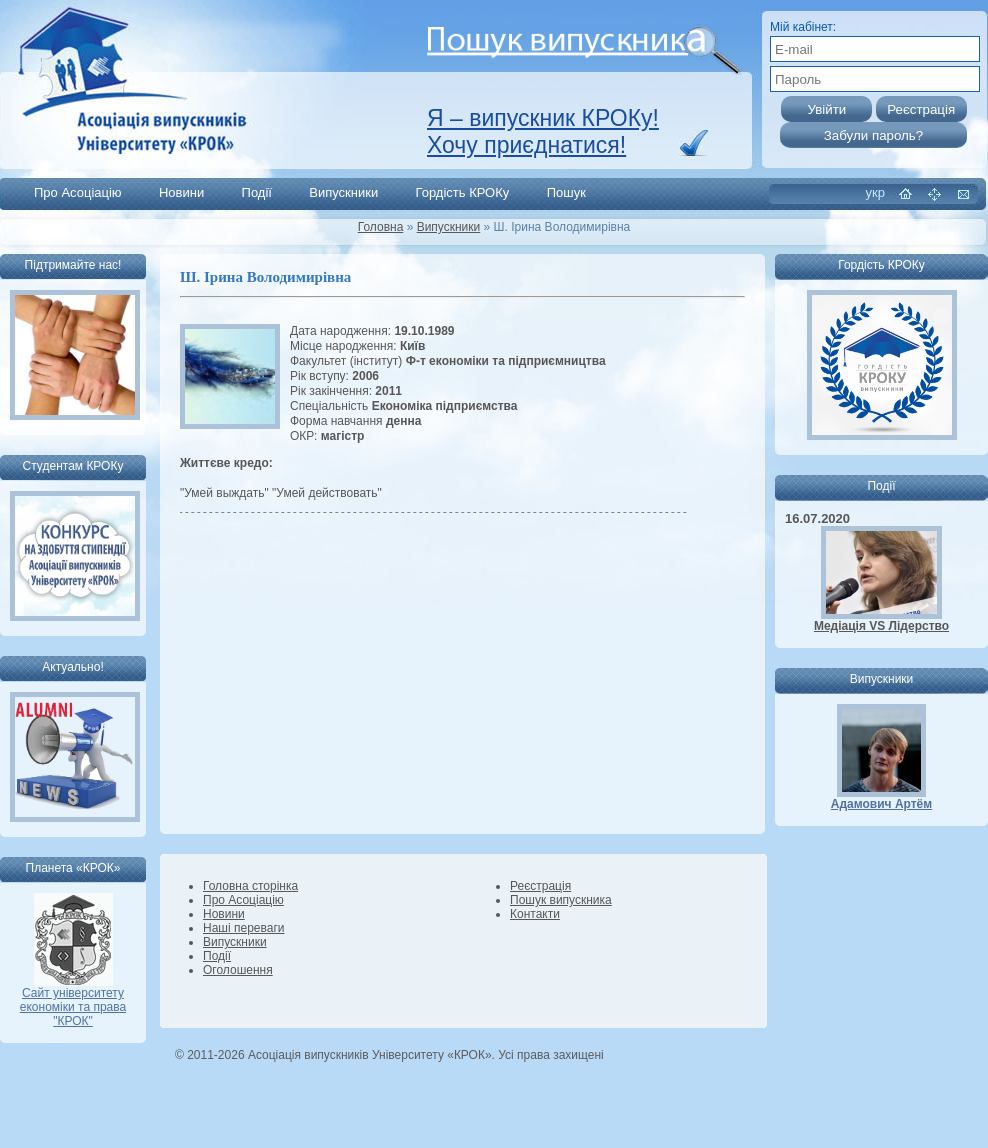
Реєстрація (540, 886)
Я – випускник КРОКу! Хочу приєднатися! (543, 131)
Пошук (566, 192)
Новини (181, 192)
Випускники (343, 192)
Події (257, 192)
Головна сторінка (250, 886)
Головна (381, 227)
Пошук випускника (561, 900)
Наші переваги (243, 928)
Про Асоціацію (78, 192)
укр (875, 192)
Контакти (535, 914)
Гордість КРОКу (463, 192)
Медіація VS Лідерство (881, 626)
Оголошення (238, 970)
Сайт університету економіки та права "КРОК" (73, 1001)
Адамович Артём (881, 804)
